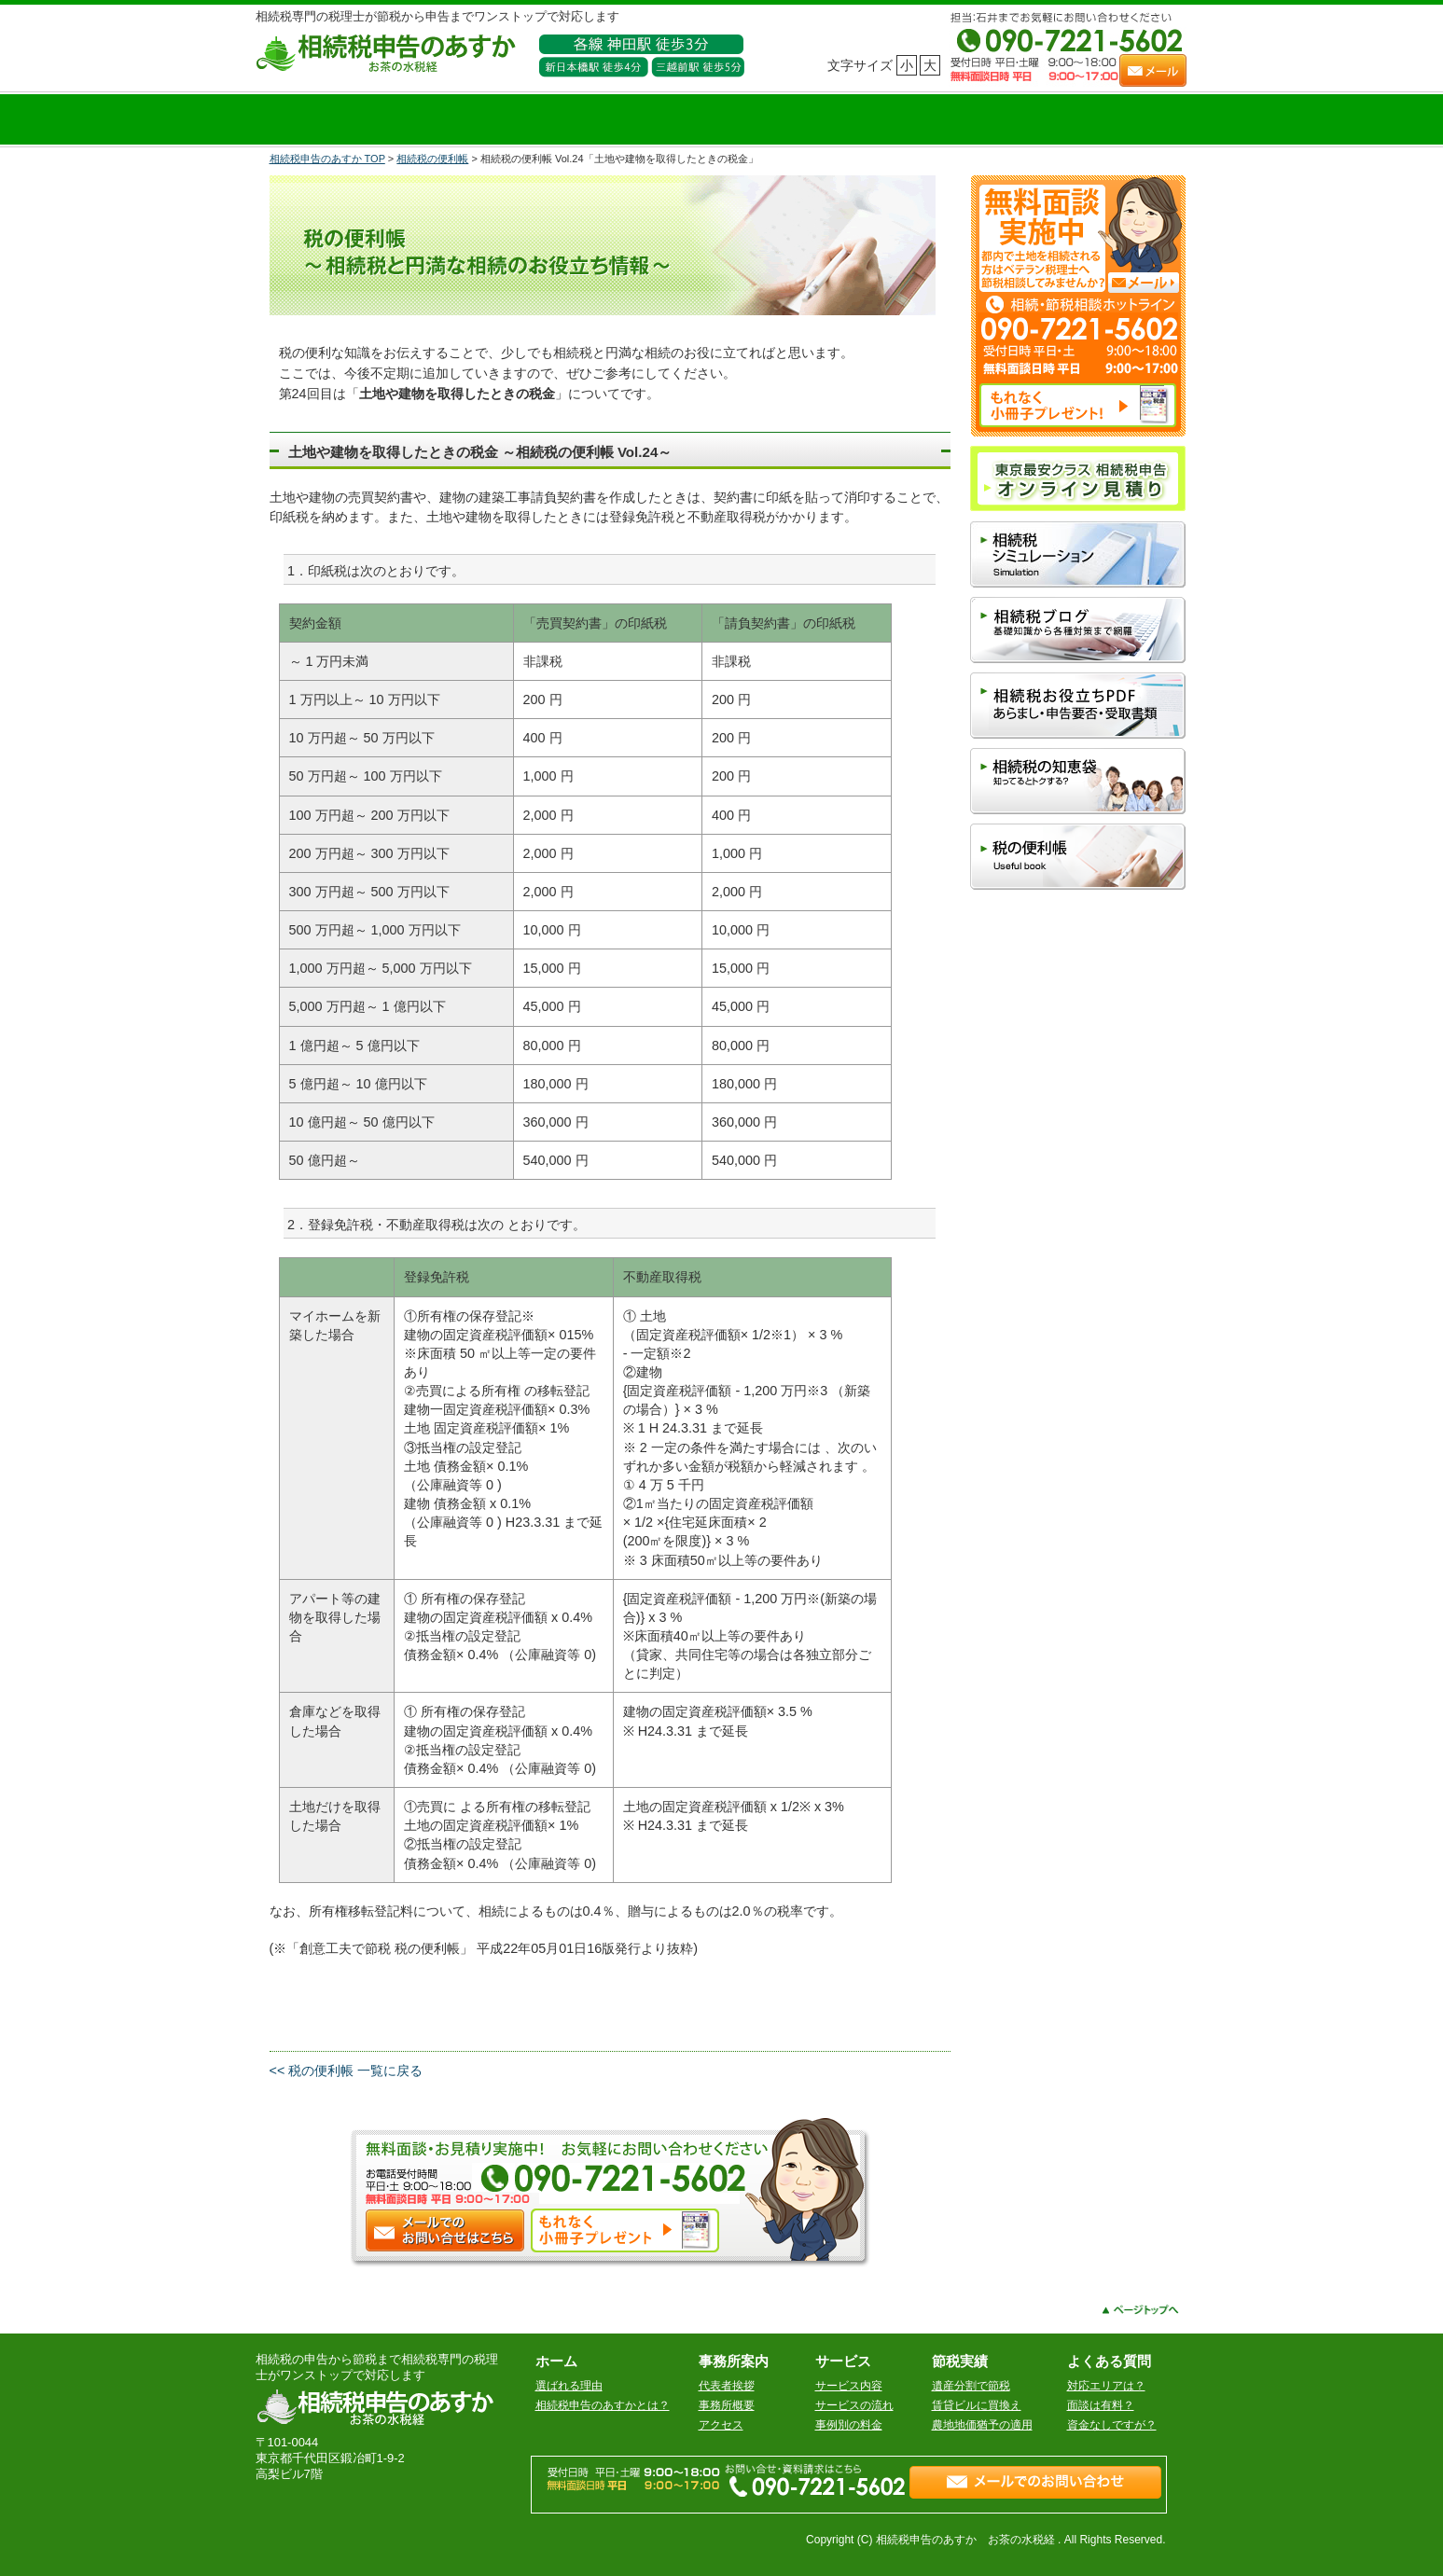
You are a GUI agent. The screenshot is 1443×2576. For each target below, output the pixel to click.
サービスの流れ (854, 2405)
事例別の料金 (848, 2425)
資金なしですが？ (1112, 2425)
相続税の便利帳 (432, 158)
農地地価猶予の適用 (982, 2425)
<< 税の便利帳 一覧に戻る (346, 2070)
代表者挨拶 (727, 2385)
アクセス (721, 2425)
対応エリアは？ (1106, 2385)
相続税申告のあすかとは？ (602, 2405)
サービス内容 (848, 2385)
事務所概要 (727, 2405)
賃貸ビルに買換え (976, 2405)
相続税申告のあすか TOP (327, 158)
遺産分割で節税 (971, 2385)
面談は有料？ (1100, 2405)
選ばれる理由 (569, 2385)
